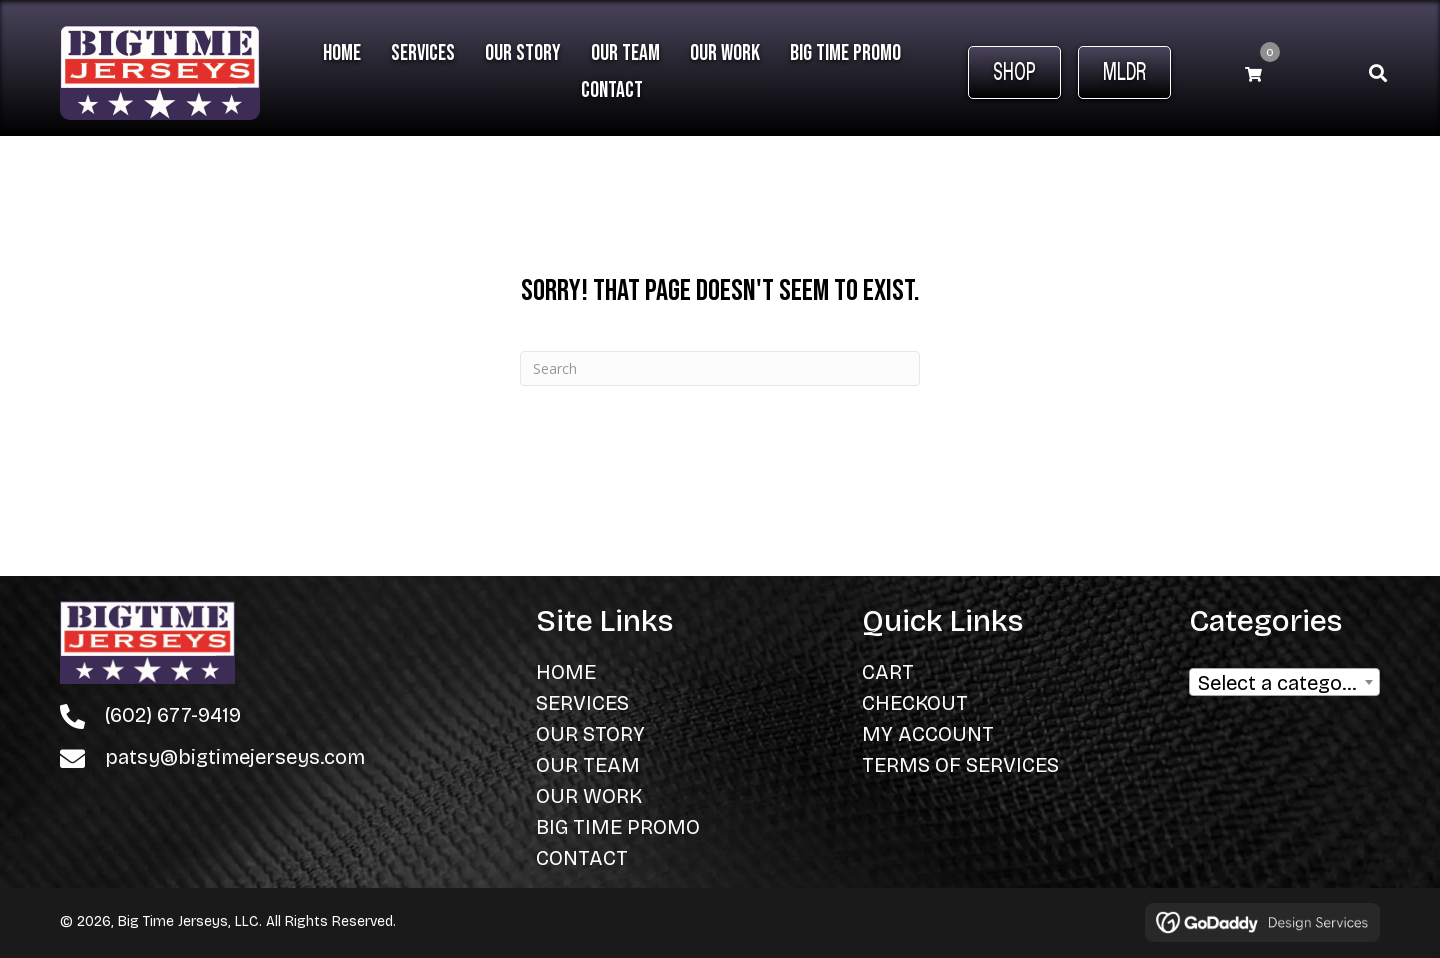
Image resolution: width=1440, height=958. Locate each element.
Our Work (589, 796)
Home (566, 672)
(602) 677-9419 (173, 715)
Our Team (588, 765)
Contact (582, 858)
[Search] (720, 368)
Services (582, 703)
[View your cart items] (1253, 73)
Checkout (915, 703)
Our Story (590, 734)
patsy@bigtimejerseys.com (235, 757)
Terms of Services (960, 765)
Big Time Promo (618, 827)
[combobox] (1284, 682)
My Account (928, 734)
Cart (888, 672)
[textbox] (1284, 688)
